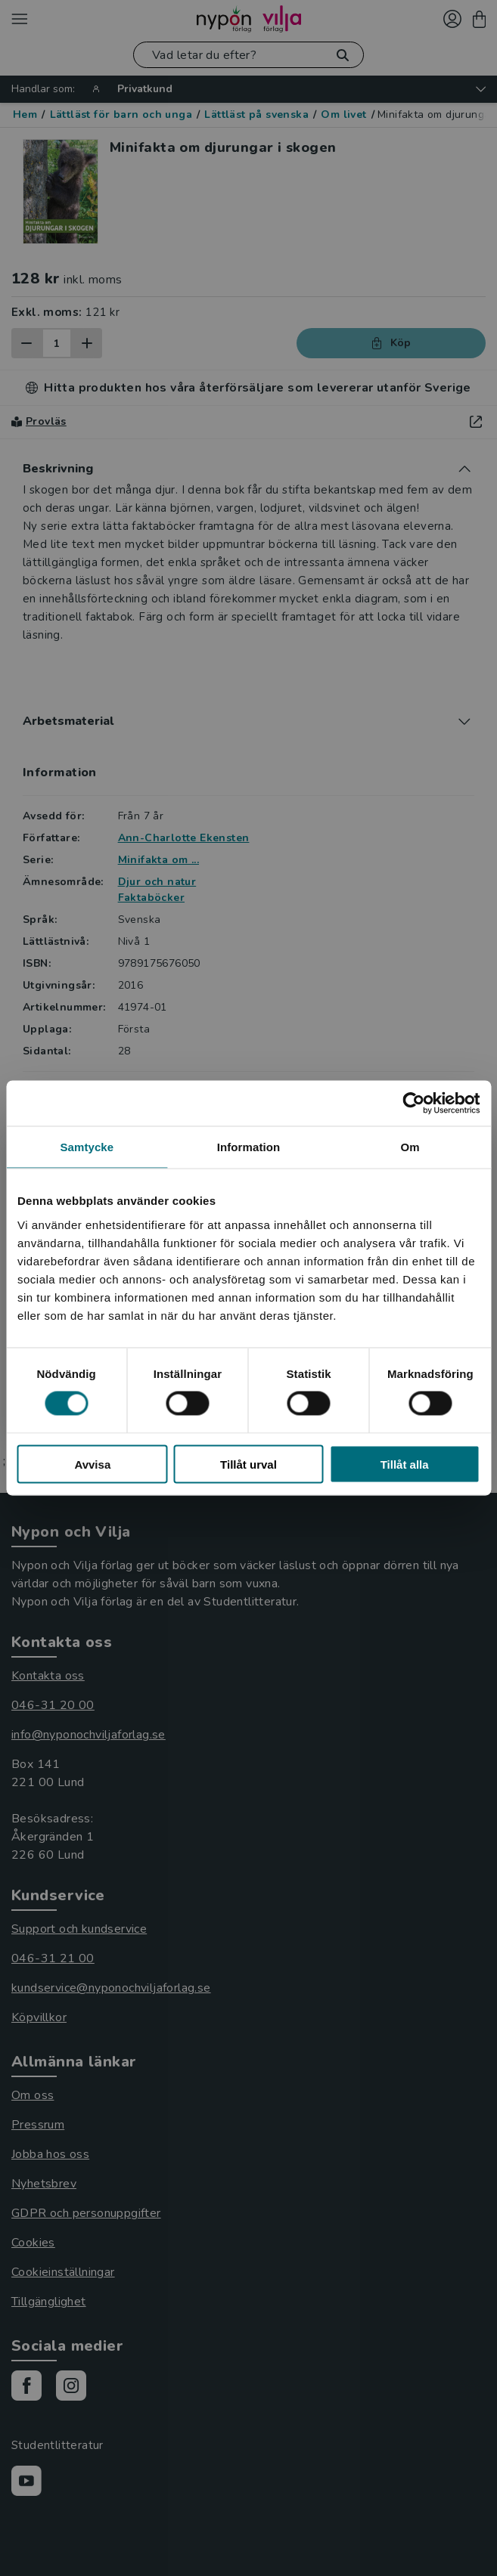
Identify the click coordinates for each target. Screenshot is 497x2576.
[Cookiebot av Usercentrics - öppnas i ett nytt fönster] (413, 1103)
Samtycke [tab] (86, 1147)
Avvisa (92, 1463)
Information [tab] (249, 1147)
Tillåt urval (248, 1463)
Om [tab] (410, 1147)
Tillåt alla (405, 1463)
